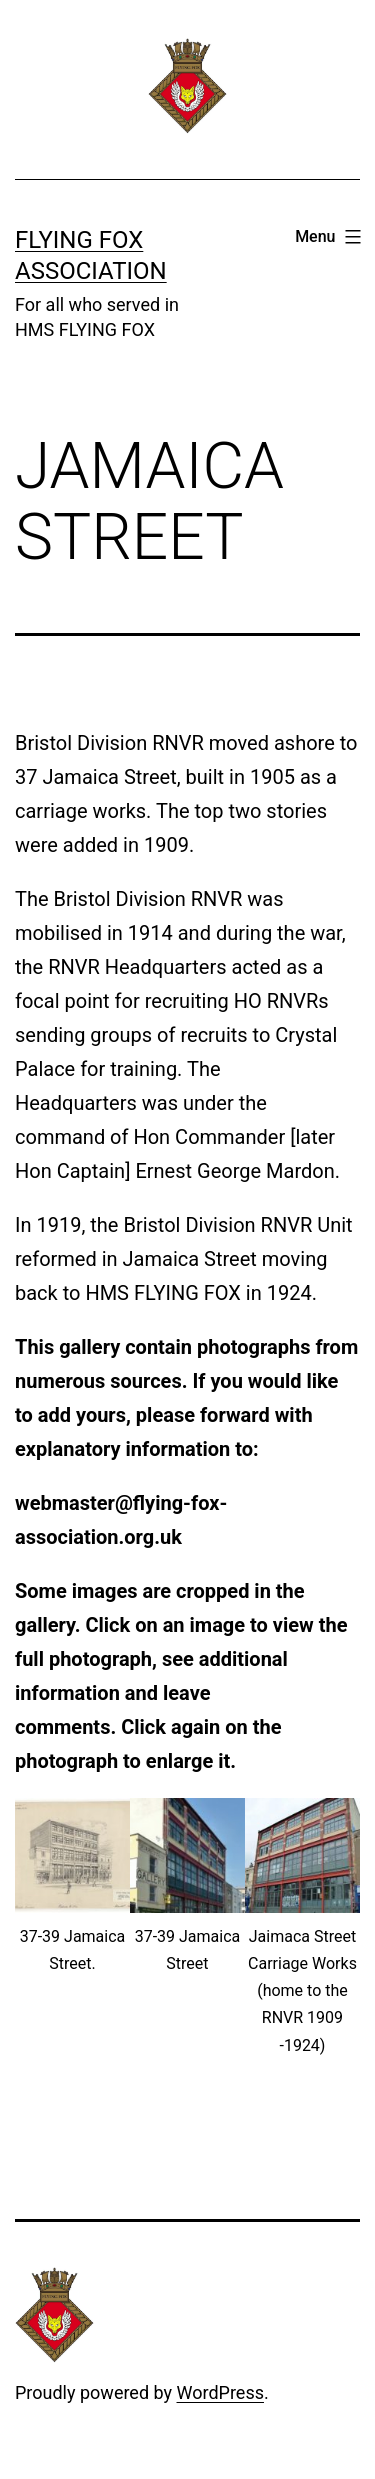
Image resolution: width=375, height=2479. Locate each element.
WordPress (220, 2392)
